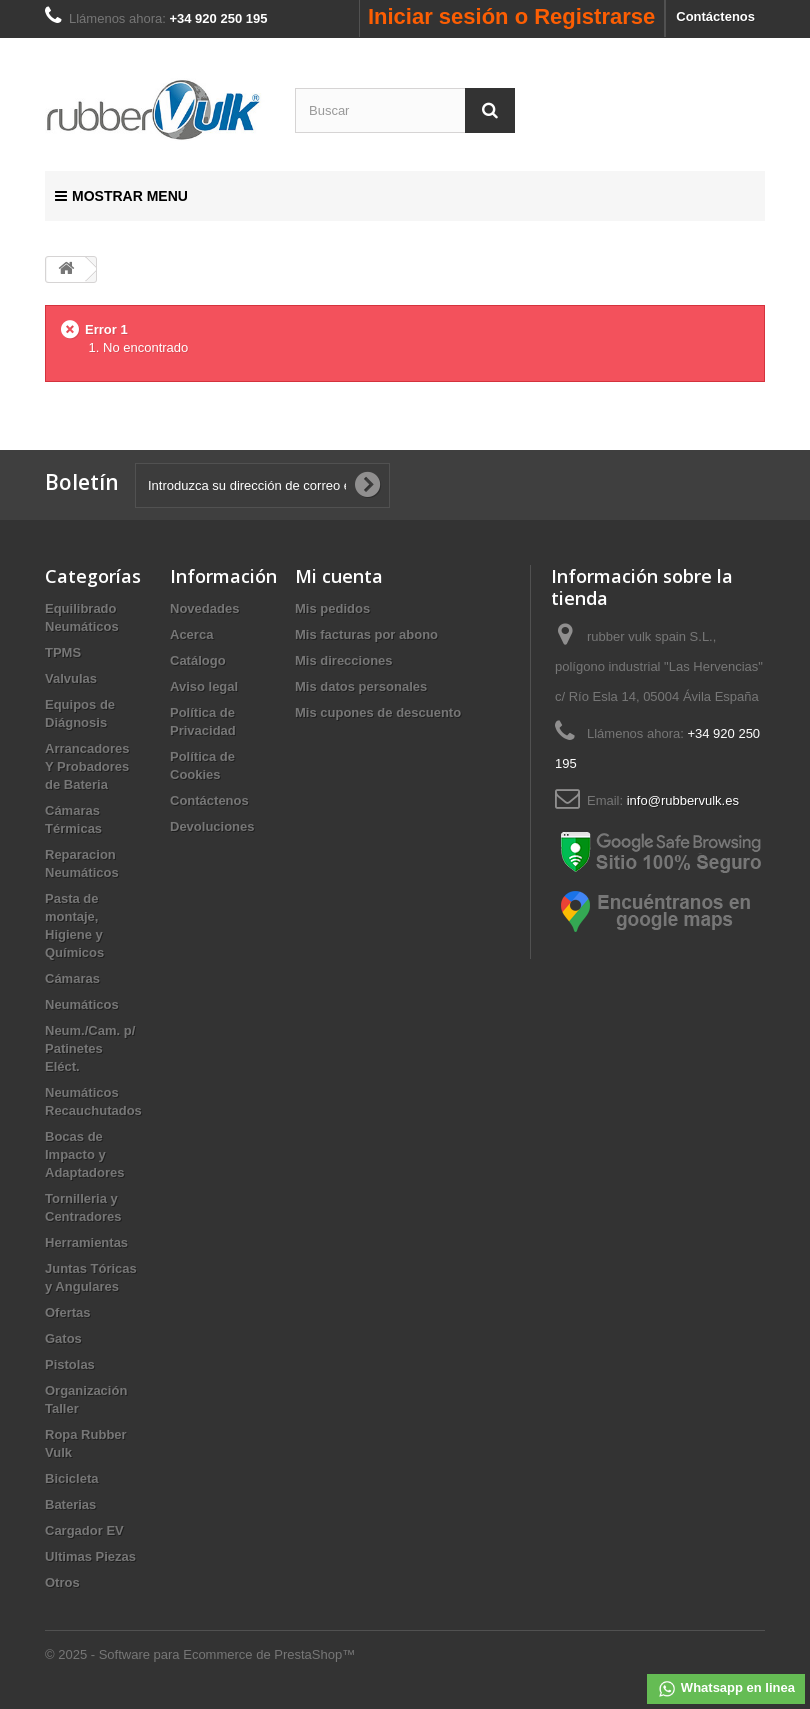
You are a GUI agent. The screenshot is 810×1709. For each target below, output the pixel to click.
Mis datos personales (361, 686)
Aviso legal (204, 686)
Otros (62, 1582)
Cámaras (72, 978)
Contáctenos (715, 16)
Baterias (70, 1504)
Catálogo (198, 660)
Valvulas (71, 678)
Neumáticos (82, 1004)
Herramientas (86, 1242)
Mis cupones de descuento (378, 712)
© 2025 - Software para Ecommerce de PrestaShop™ (200, 1654)
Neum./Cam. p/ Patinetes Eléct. (90, 1048)
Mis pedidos (332, 608)
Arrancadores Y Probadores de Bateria (87, 766)
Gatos (63, 1338)
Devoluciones (212, 826)
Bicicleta (71, 1478)
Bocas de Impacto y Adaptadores (84, 1154)
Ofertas (68, 1312)
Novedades (204, 608)
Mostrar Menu (121, 196)
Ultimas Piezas (90, 1556)
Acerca (191, 634)
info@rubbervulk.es (683, 800)
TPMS (63, 652)
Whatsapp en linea (726, 1689)
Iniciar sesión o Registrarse (511, 16)
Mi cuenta (339, 576)
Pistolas (70, 1364)
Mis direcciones (344, 660)
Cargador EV (84, 1530)
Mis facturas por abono (366, 634)
